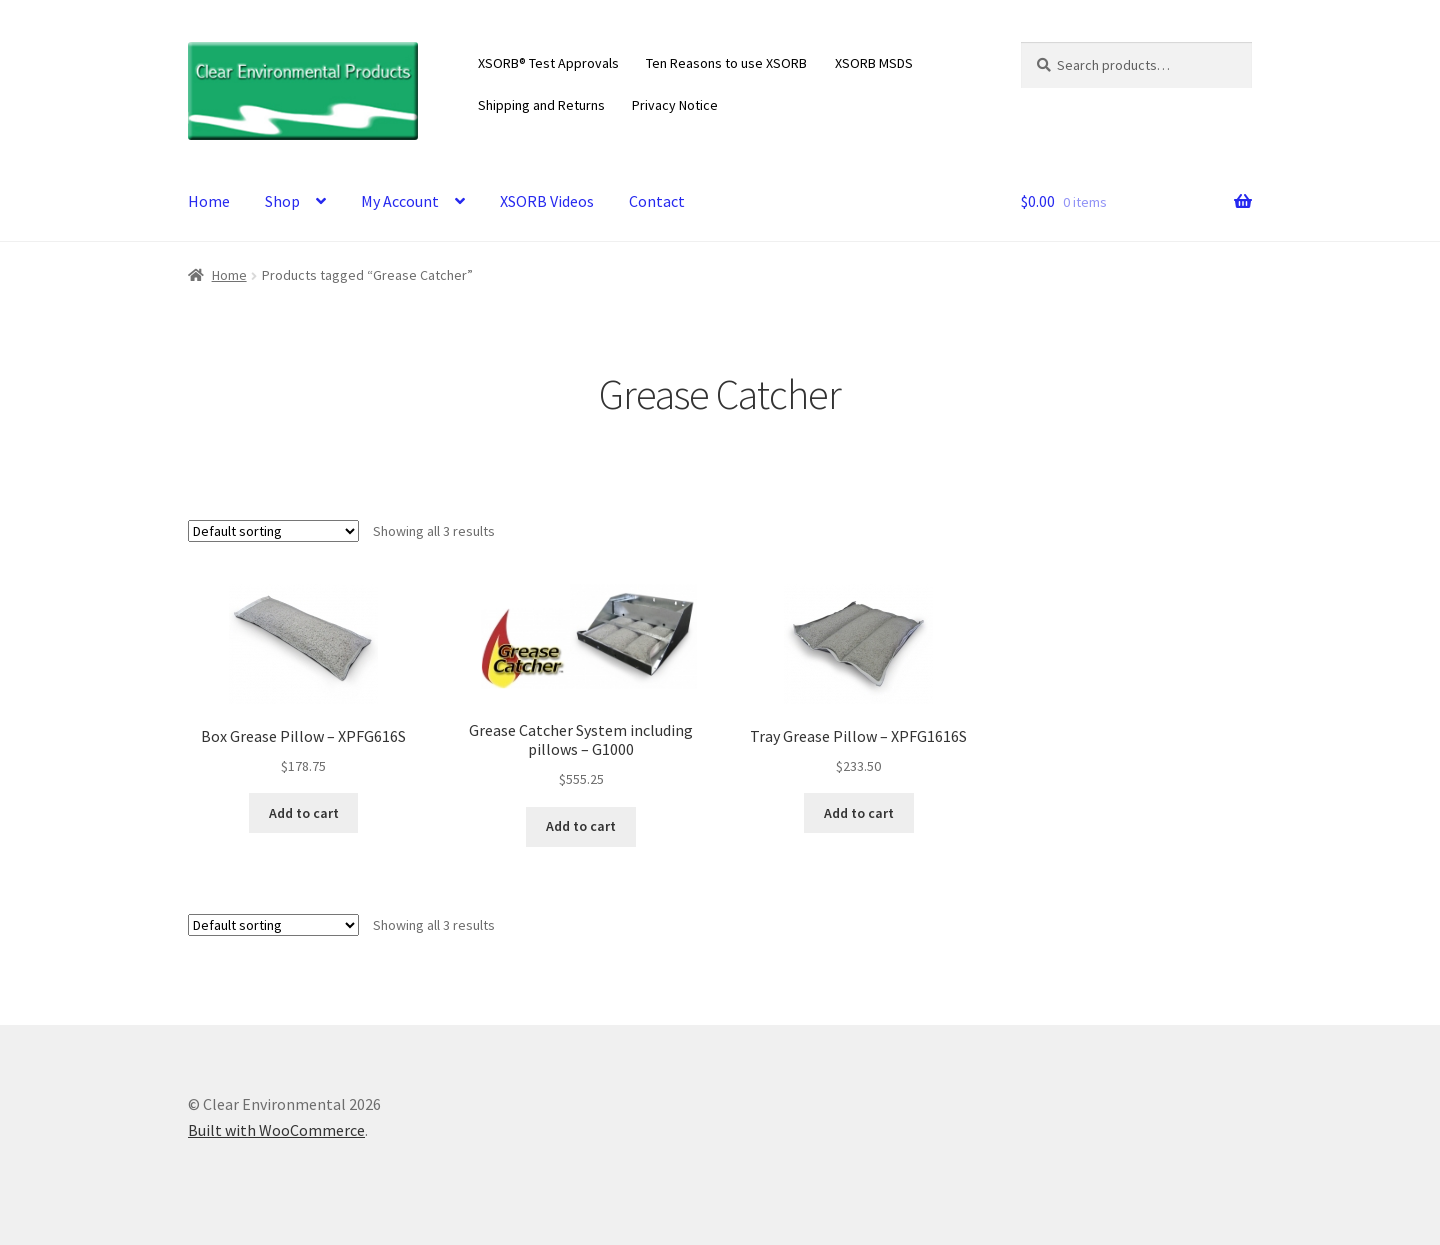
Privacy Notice (675, 105)
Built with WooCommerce (276, 1130)
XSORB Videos (547, 201)
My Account (400, 201)
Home (209, 201)
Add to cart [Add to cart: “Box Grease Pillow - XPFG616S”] (304, 813)
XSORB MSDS (874, 63)
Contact (657, 201)
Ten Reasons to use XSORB (726, 63)
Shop (282, 201)
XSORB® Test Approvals (548, 63)
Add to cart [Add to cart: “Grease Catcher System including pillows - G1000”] (581, 826)
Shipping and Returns (541, 105)
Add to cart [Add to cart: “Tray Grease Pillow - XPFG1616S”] (859, 813)
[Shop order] (273, 531)
